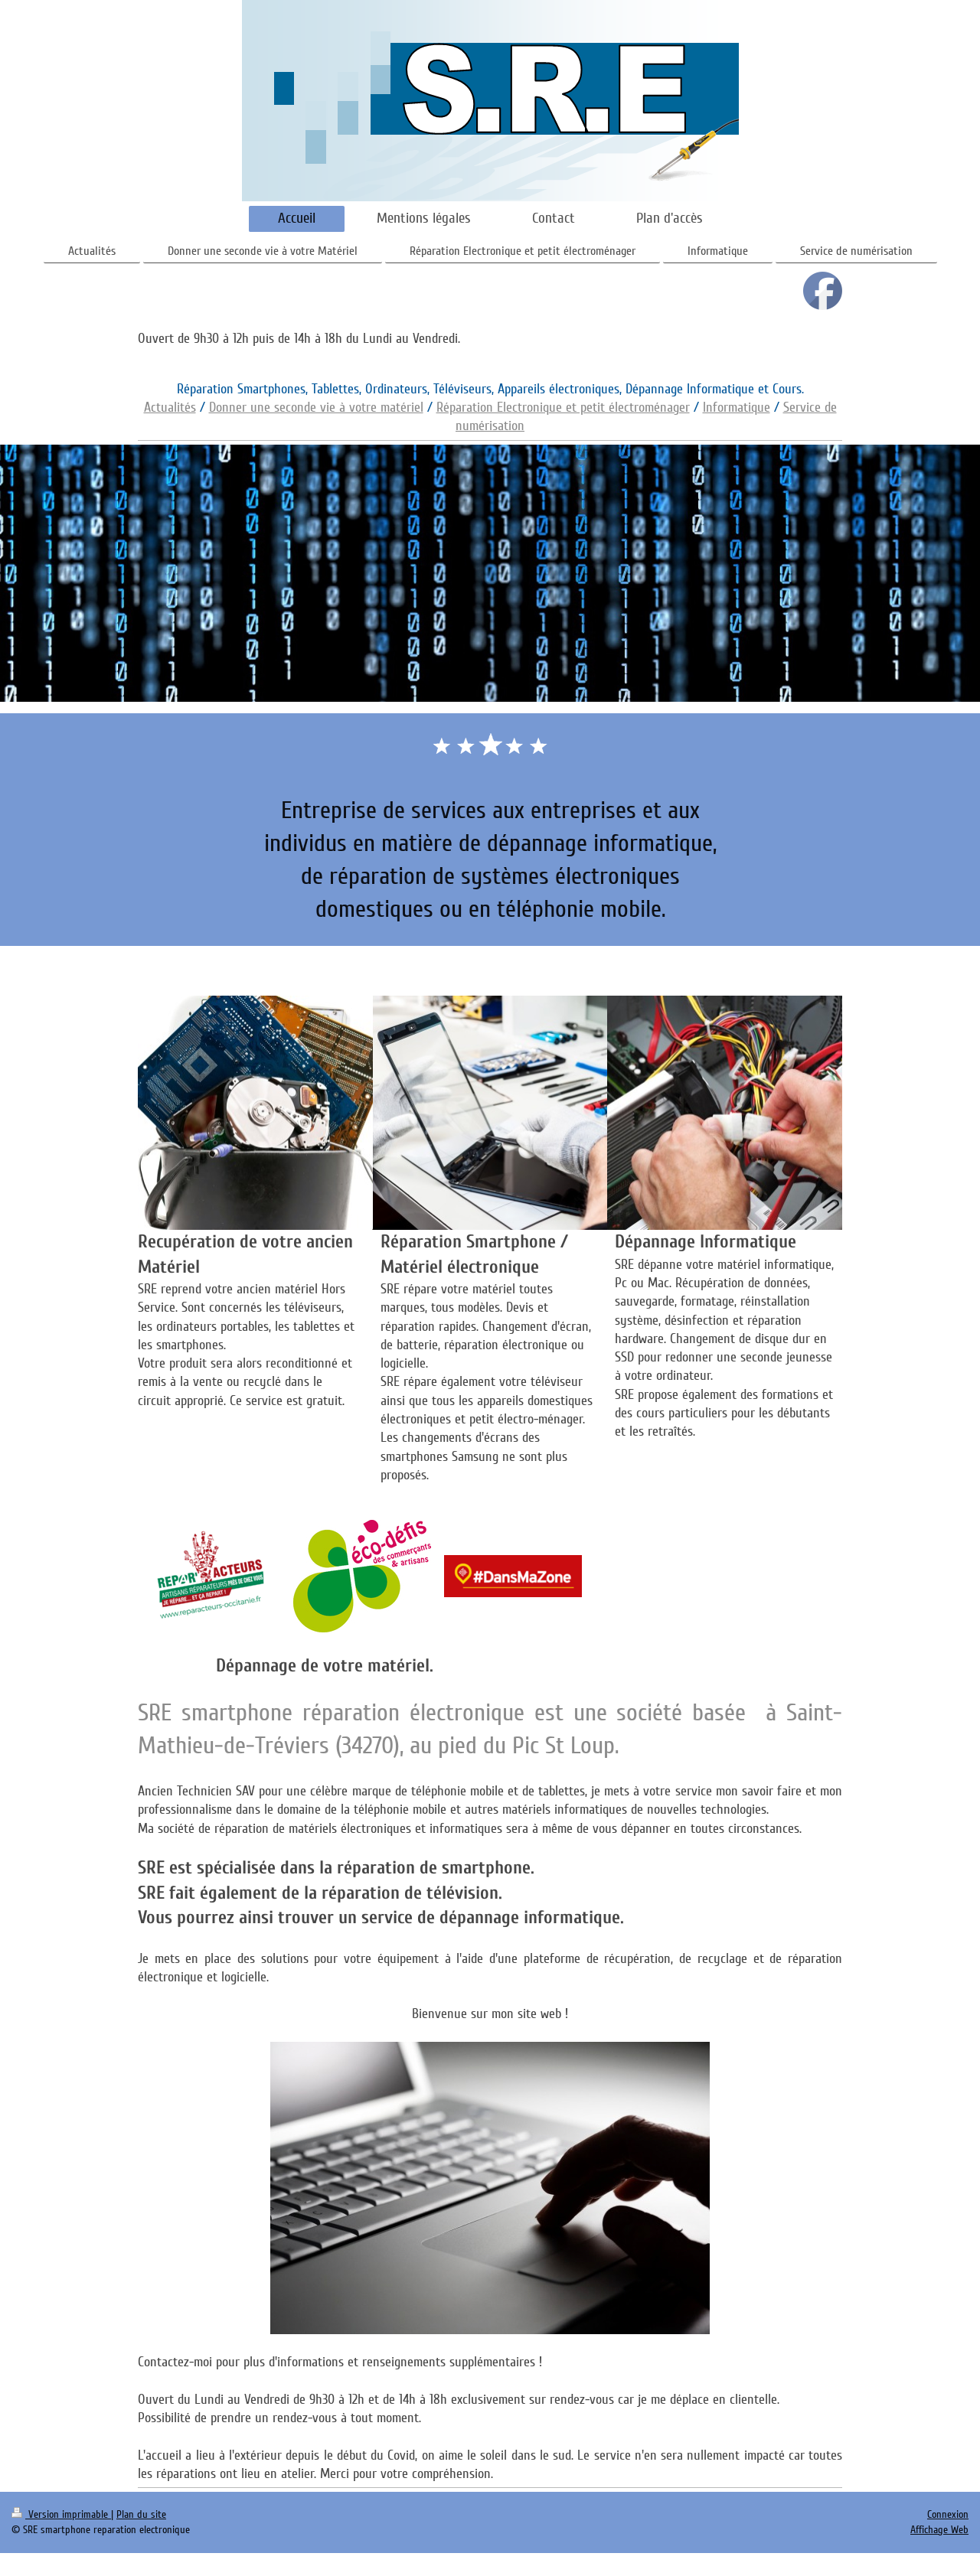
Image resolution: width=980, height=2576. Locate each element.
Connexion (948, 2514)
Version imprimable (61, 2514)
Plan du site (141, 2514)
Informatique (736, 407)
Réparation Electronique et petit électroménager (563, 407)
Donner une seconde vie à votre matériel (316, 407)
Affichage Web (939, 2529)
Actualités (170, 407)
